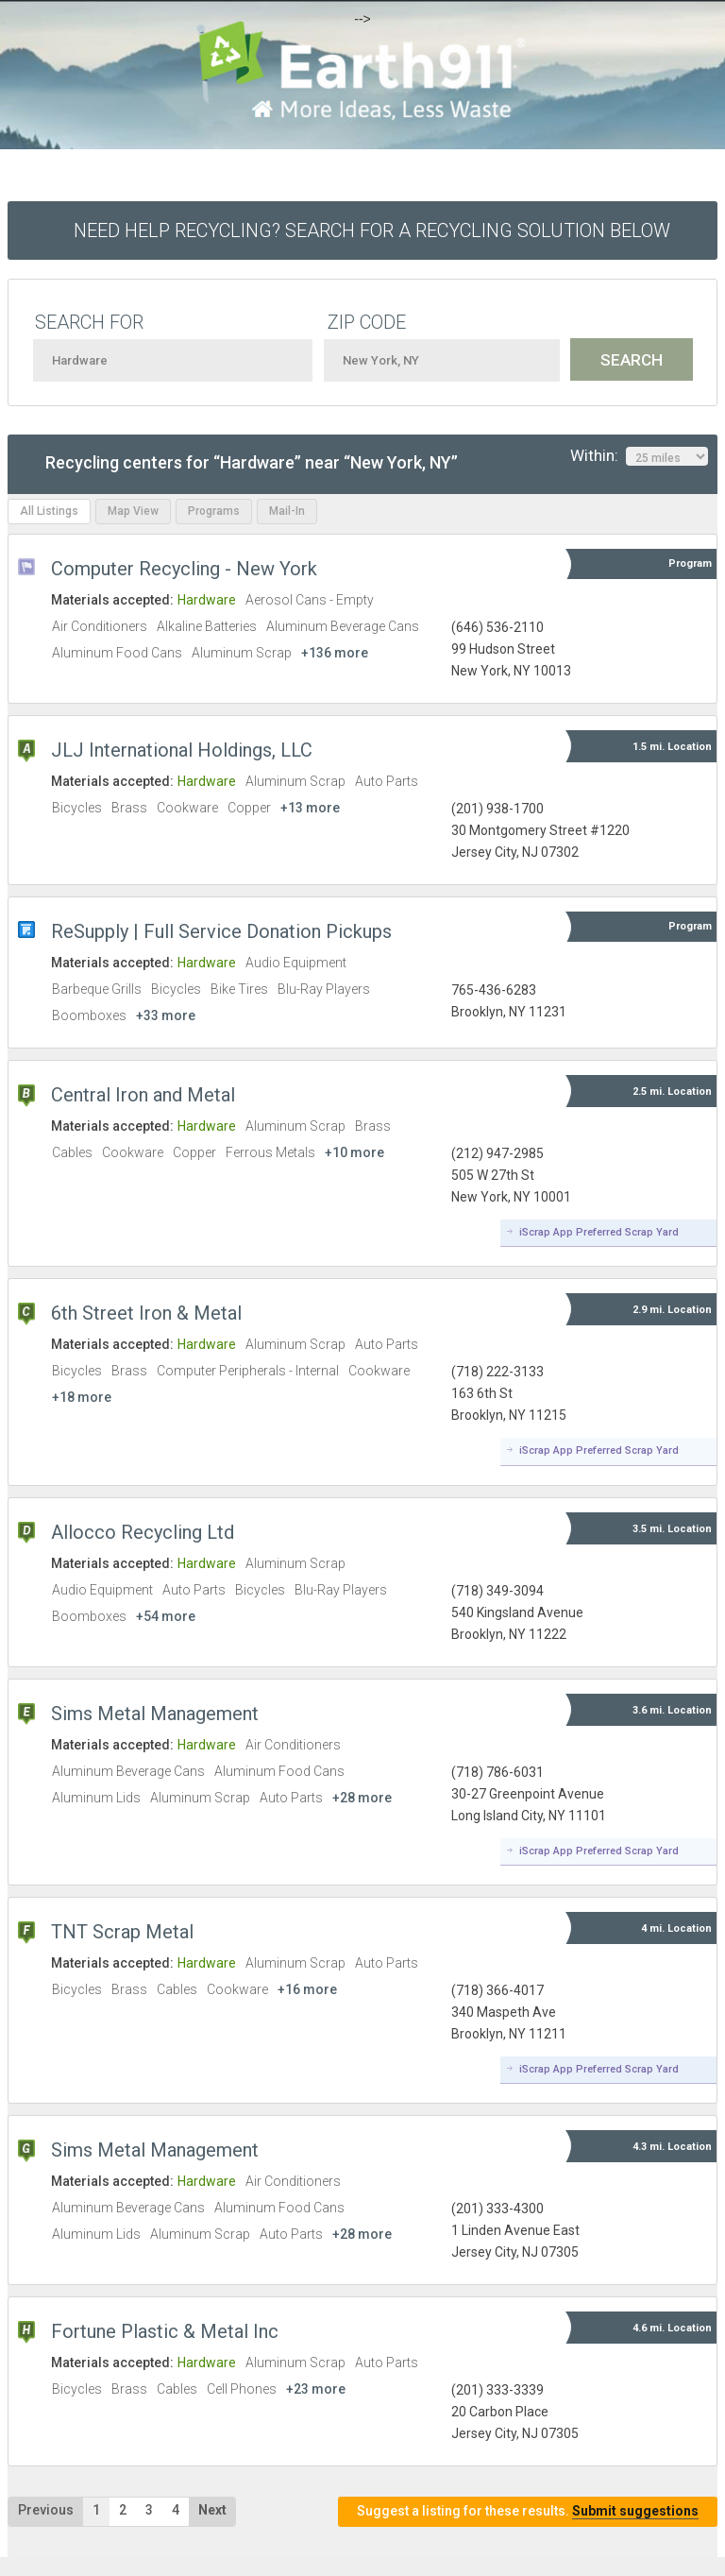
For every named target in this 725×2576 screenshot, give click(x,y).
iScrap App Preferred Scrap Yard (599, 1232)
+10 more (354, 1152)
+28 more (362, 1797)
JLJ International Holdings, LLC (181, 750)
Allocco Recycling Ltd (142, 1532)
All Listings (49, 511)
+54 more (165, 1616)
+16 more (307, 1989)
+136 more (334, 652)
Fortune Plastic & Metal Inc (164, 2331)
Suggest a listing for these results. (528, 2511)
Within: (639, 456)
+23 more (316, 2389)
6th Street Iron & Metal (146, 1313)
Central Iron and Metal (143, 1094)
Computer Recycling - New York (184, 568)
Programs (214, 511)
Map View (133, 511)
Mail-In (287, 511)
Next (212, 2509)
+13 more (310, 807)
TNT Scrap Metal (122, 1931)
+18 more (81, 1397)
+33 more (165, 1015)
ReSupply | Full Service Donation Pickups (221, 931)
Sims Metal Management (155, 1713)
